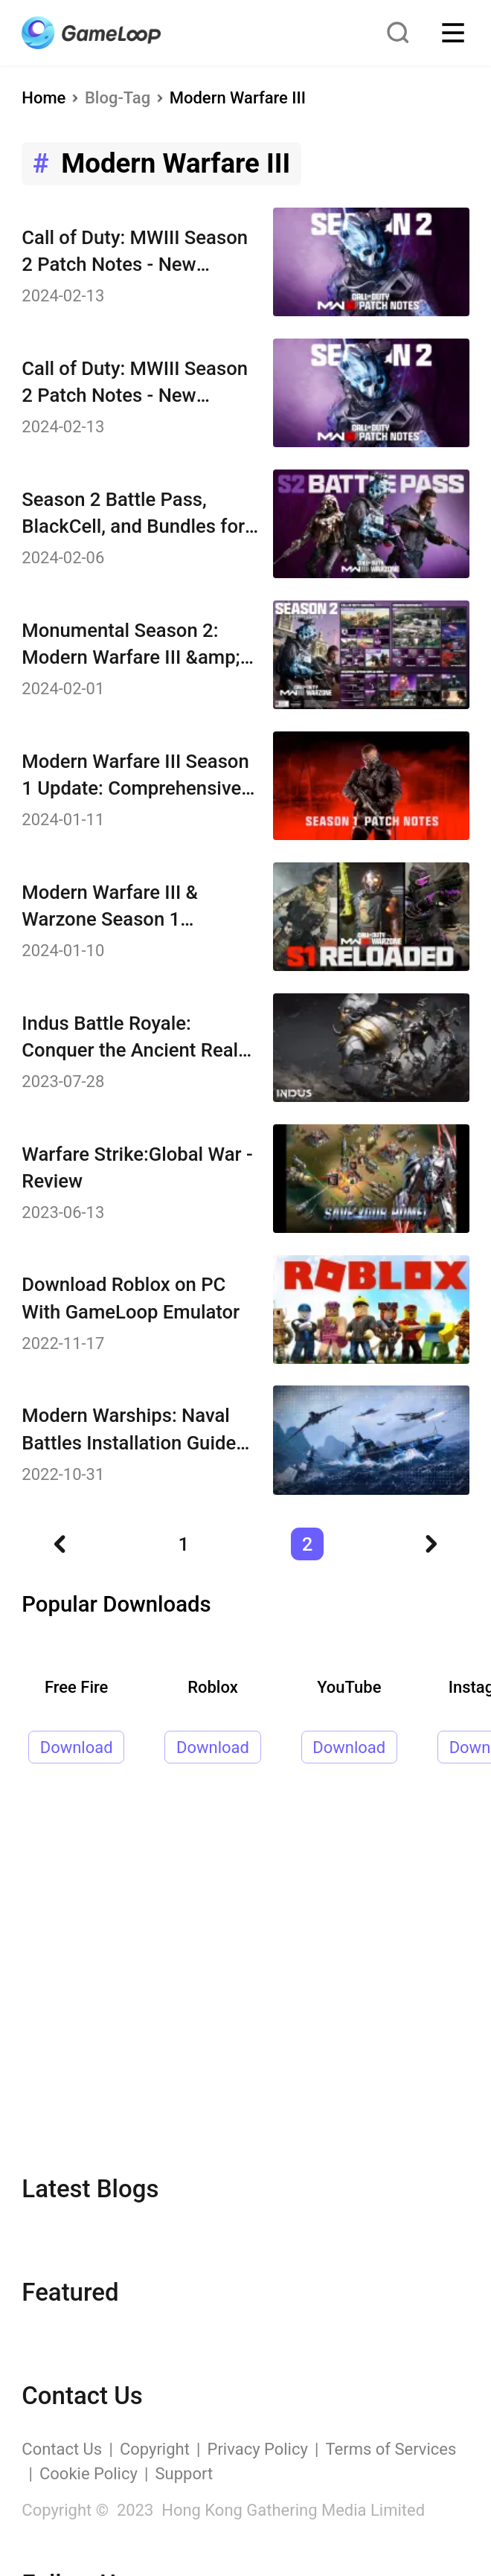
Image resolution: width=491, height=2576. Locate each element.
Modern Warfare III (238, 98)
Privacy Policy (258, 2449)
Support (184, 2473)
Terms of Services (391, 2449)
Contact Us (62, 2449)
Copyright (155, 2449)
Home (43, 98)
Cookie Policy (88, 2473)
